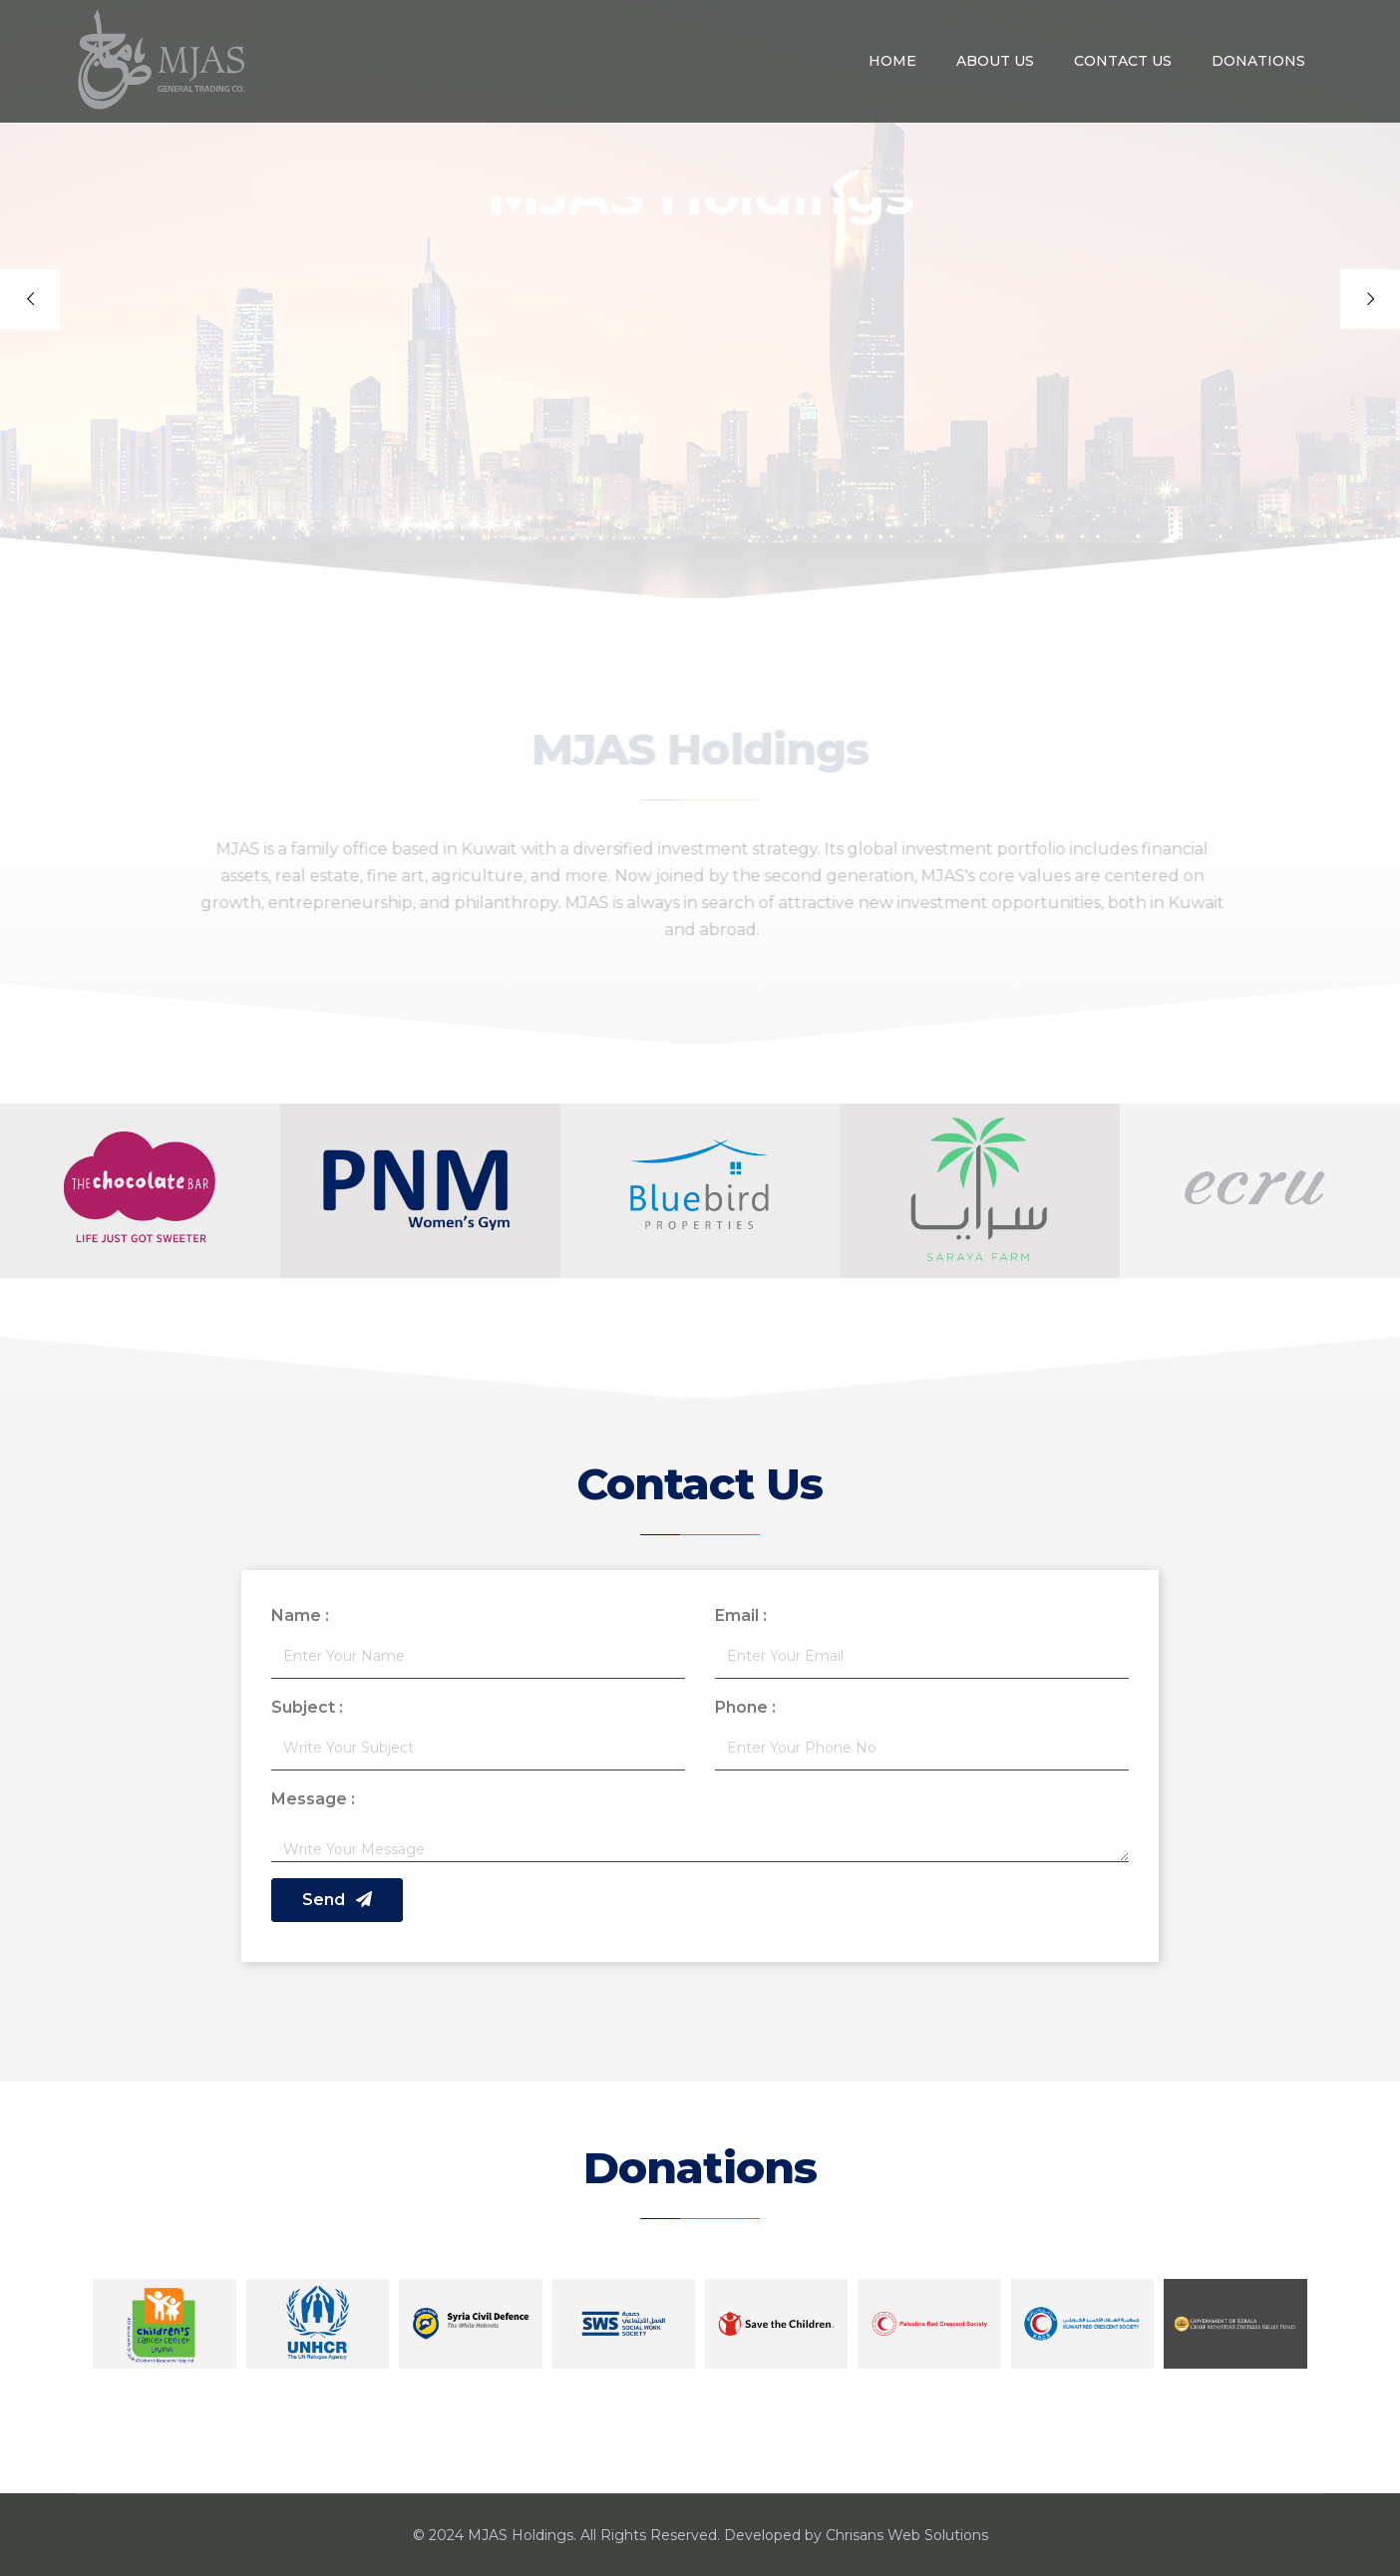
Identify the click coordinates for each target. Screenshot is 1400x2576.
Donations (1258, 61)
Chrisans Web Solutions (907, 2535)
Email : (741, 1615)
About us (995, 61)
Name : (300, 1615)
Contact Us (1123, 61)
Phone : (745, 1707)
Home (892, 61)
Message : (313, 1798)
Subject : (307, 1707)
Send (337, 1899)
